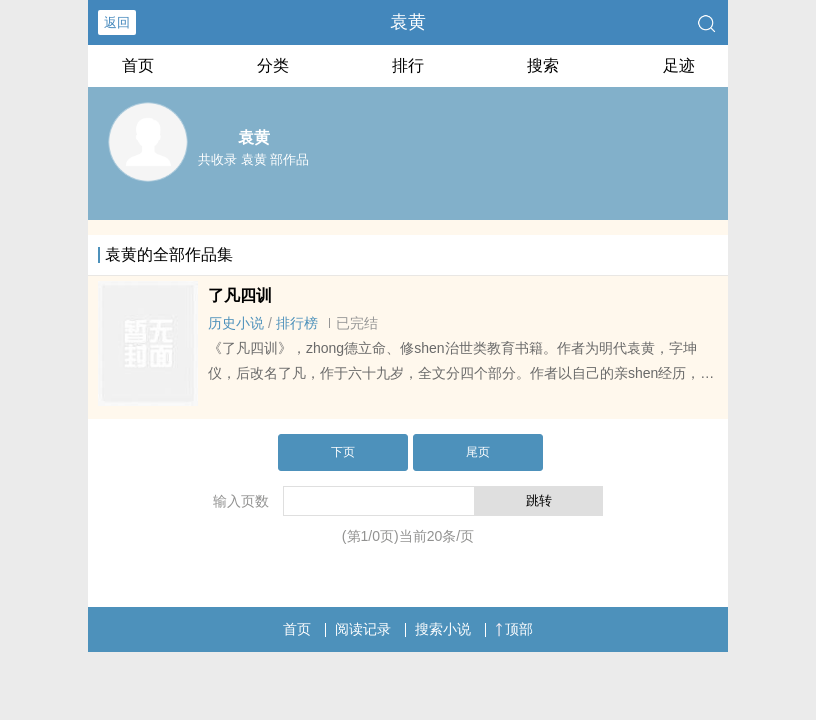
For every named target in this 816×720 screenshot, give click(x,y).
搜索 (543, 65)
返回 (117, 22)
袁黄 (408, 22)
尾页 (478, 452)
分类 (273, 65)
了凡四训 (240, 295)
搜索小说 (443, 629)
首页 (138, 65)
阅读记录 (363, 629)
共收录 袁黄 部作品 (253, 159)
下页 (343, 452)
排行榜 (297, 323)
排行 (408, 65)
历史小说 (236, 323)
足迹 (679, 65)
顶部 (514, 629)
